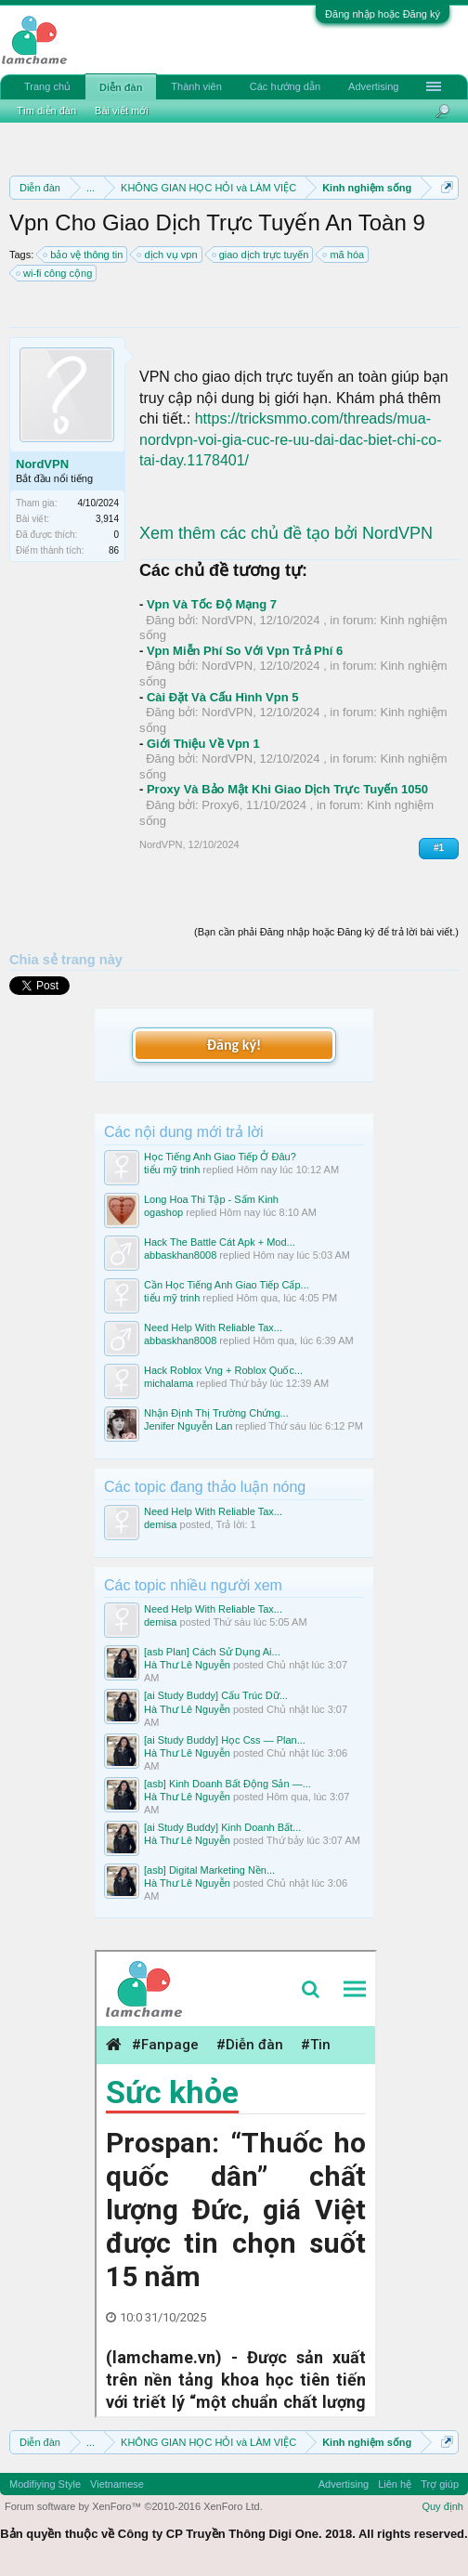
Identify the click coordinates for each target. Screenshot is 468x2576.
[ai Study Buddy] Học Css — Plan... (225, 1740)
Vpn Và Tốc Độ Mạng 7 (212, 604)
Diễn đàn (120, 87)
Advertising (373, 86)
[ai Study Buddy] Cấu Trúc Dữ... (216, 1695)
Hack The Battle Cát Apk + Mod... (219, 1242)
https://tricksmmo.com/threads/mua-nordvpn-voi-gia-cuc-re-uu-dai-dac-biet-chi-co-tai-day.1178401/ (290, 439)
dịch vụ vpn (167, 254)
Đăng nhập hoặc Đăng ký (382, 14)
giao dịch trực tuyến (261, 254)
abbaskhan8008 (180, 1255)
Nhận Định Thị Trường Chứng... (216, 1413)
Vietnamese (117, 2484)
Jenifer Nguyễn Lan (188, 1426)
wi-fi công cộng (55, 273)
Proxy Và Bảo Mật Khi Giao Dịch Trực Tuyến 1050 (287, 789)
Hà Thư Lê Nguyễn (187, 1664)
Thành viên (196, 86)
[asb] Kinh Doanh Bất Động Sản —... (227, 1783)
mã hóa (344, 254)
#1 (439, 848)
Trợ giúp (440, 2484)
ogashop (163, 1212)
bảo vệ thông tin (84, 254)
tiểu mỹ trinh (172, 1169)
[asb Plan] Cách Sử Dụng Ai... (212, 1651)
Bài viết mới (122, 110)
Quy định (442, 2506)
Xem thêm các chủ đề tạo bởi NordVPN (286, 533)
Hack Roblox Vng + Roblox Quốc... (223, 1370)
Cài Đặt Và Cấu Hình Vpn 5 (223, 697)
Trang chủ (47, 86)
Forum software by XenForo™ (134, 2506)
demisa (160, 1524)
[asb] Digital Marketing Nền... (209, 1870)
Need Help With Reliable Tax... (213, 1327)
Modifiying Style (45, 2484)
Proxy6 (220, 805)
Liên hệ (394, 2484)
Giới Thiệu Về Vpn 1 (203, 744)
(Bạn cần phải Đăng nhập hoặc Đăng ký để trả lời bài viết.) (326, 931)
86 (114, 550)
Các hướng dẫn (285, 86)
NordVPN (42, 464)
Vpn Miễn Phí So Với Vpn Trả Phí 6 (245, 651)
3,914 (107, 519)
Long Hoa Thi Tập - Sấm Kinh (211, 1199)
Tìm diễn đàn (46, 110)
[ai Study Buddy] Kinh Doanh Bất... (222, 1827)
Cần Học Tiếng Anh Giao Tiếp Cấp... (226, 1284)
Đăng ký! (234, 1044)
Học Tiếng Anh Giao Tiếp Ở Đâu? (220, 1156)
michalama (168, 1383)
